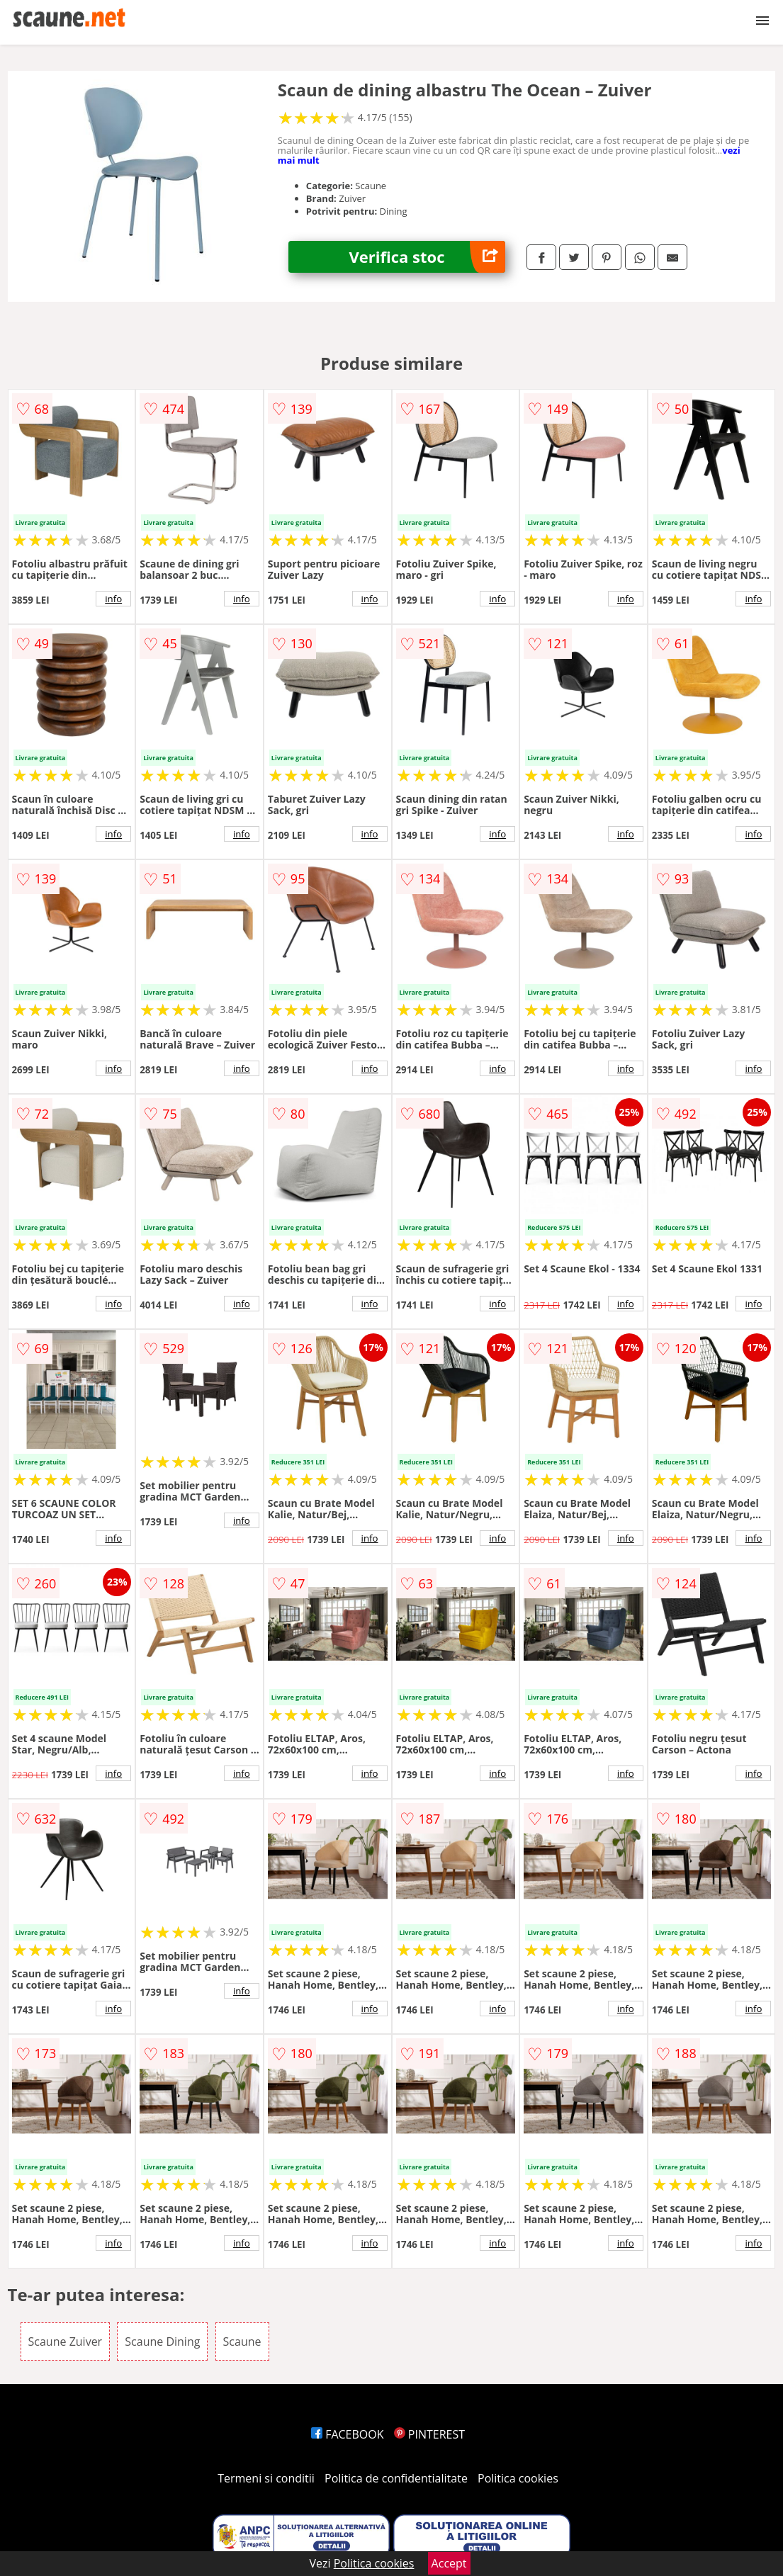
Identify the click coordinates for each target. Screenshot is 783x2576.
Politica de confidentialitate (396, 2478)
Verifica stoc (427, 257)
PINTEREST (429, 2434)
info (113, 598)
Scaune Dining (162, 2341)
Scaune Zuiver (65, 2341)
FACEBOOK (347, 2434)
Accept (449, 2563)
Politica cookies (518, 2478)
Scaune (242, 2341)
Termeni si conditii (266, 2478)
